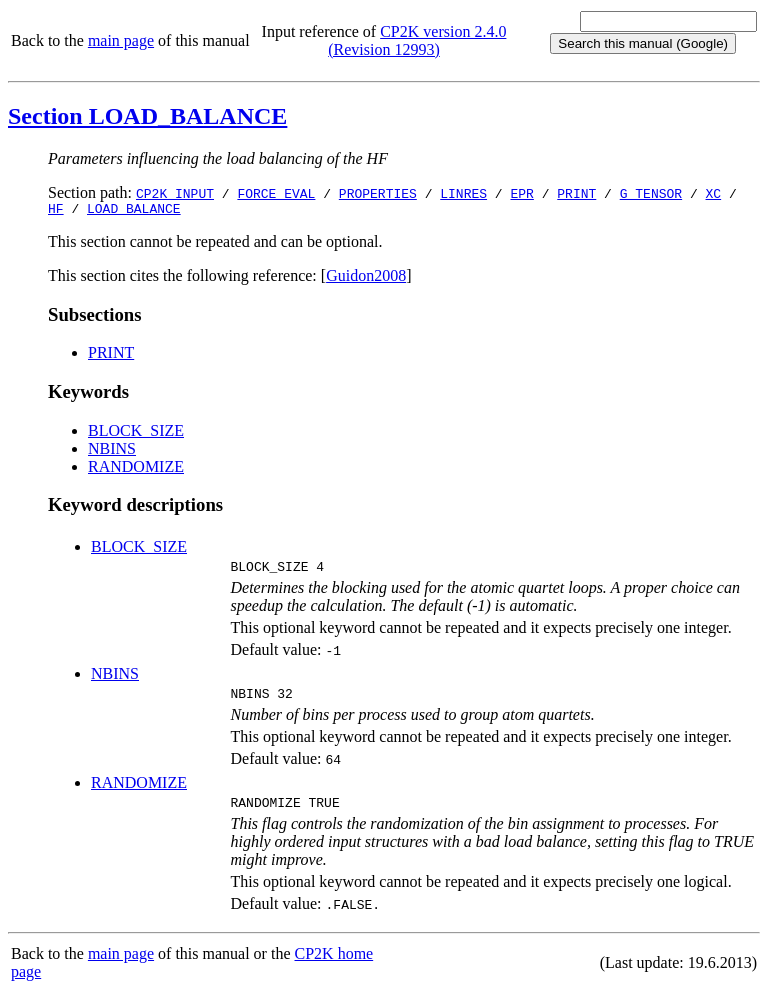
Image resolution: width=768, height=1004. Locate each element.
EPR (521, 193)
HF (56, 211)
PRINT (576, 193)
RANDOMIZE (136, 469)
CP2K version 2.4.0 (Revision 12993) (417, 40)
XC (714, 193)
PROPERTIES (378, 193)
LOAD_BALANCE (134, 211)
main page (121, 40)
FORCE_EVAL (276, 193)
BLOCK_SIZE (136, 433)
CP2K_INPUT (175, 193)
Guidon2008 (366, 278)
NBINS (112, 451)
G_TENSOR (651, 193)
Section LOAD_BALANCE (147, 116)
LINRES (463, 193)
